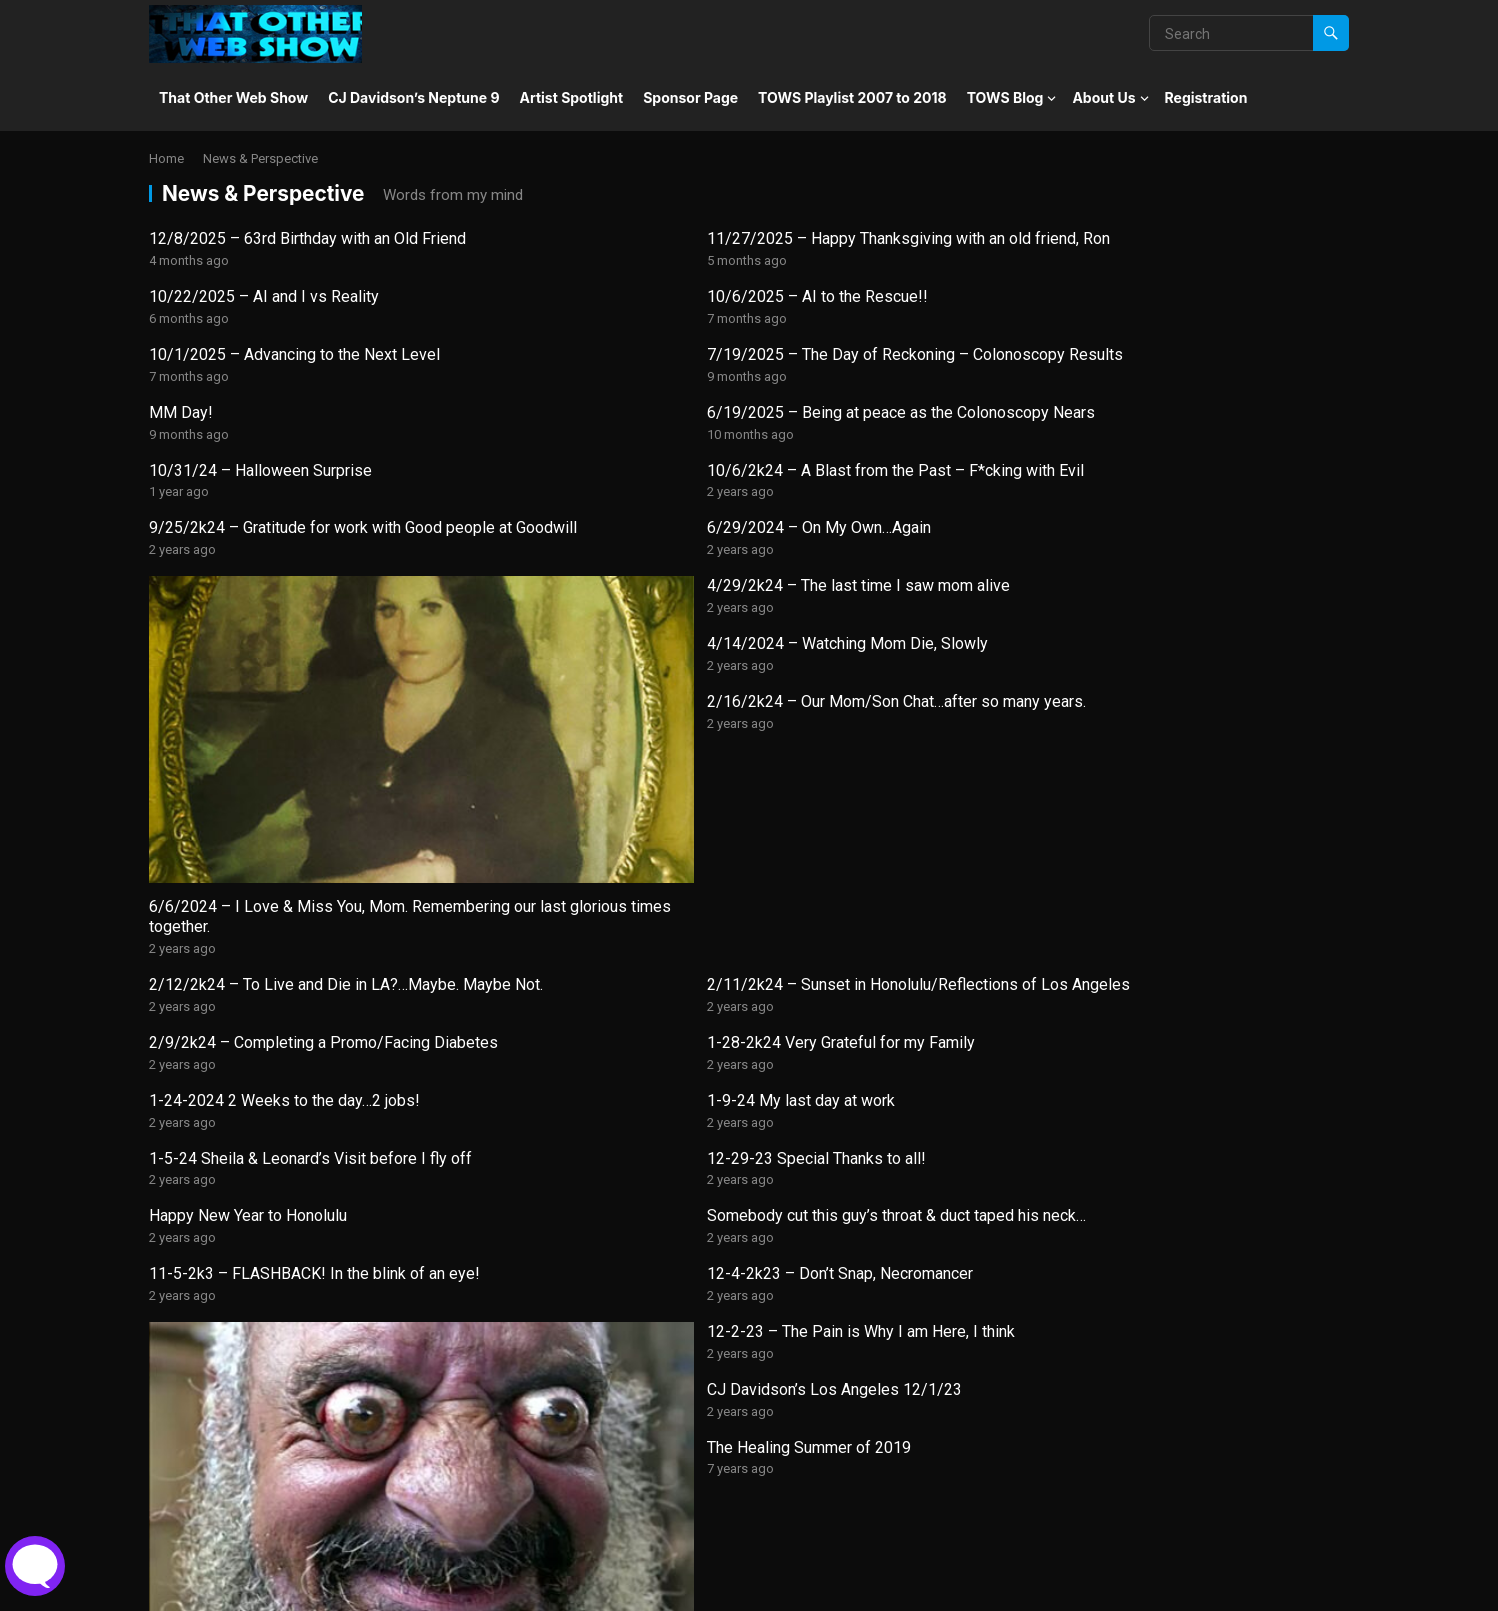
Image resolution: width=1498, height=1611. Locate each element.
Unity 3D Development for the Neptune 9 (290, 1217)
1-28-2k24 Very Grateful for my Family (1197, 728)
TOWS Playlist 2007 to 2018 (852, 97)
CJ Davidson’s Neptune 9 (413, 97)
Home (166, 158)
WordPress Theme (404, 1589)
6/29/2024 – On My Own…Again (1175, 396)
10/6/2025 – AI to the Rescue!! (1173, 238)
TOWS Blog (1005, 97)
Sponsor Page (690, 97)
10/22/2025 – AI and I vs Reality (873, 238)
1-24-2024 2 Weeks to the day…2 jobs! (284, 806)
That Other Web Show (233, 97)
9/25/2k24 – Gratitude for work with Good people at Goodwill (884, 407)
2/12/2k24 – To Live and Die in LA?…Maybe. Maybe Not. (278, 739)
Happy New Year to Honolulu (248, 885)
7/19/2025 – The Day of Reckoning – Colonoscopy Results (585, 328)
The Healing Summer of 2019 (1165, 964)
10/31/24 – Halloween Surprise (260, 396)
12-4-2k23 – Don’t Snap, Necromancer (1196, 885)
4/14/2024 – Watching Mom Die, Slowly (898, 474)
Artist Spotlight (572, 97)
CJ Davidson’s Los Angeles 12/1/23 (885, 964)
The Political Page (213, 1499)
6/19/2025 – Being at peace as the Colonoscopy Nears (1186, 328)
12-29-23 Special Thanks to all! (1172, 806)
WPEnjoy (511, 1589)
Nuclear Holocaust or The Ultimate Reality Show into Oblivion (877, 1432)
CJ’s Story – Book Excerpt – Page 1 (579, 1217)
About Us (1103, 97)
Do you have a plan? (1132, 1217)
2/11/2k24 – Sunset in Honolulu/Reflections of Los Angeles (584, 739)
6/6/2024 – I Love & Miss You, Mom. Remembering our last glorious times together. (278, 670)
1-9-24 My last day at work (548, 806)
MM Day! (790, 317)
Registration (1206, 97)
